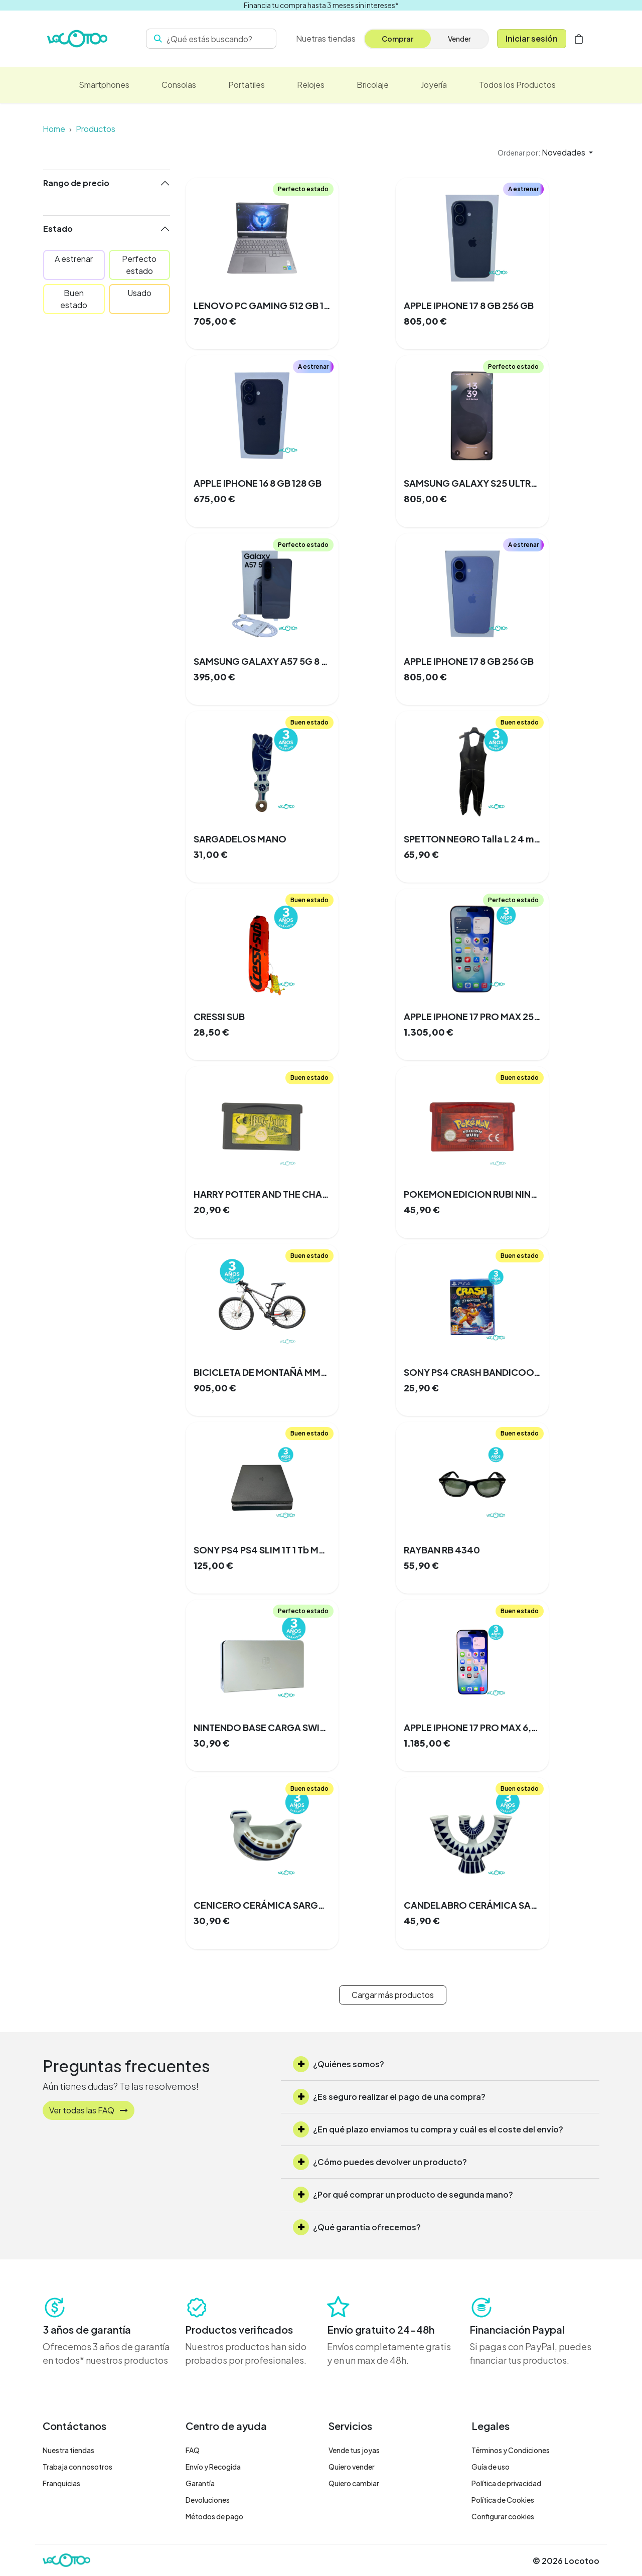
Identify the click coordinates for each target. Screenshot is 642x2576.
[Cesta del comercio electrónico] (578, 39)
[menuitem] (326, 39)
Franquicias (61, 2483)
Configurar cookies (502, 2516)
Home (54, 128)
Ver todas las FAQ (88, 2110)
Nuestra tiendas (68, 2450)
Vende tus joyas (354, 2450)
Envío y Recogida (213, 2466)
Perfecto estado (139, 264)
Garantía (200, 2483)
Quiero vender (352, 2466)
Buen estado (73, 299)
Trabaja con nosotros (77, 2466)
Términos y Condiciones (510, 2450)
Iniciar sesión (532, 38)
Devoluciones (208, 2499)
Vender (459, 38)
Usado (139, 293)
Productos (95, 128)
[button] (545, 152)
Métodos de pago (214, 2516)
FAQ (193, 2450)
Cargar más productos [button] (393, 1994)
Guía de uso (490, 2466)
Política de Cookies (502, 2499)
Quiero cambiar (354, 2483)
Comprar (397, 38)
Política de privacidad (506, 2483)
